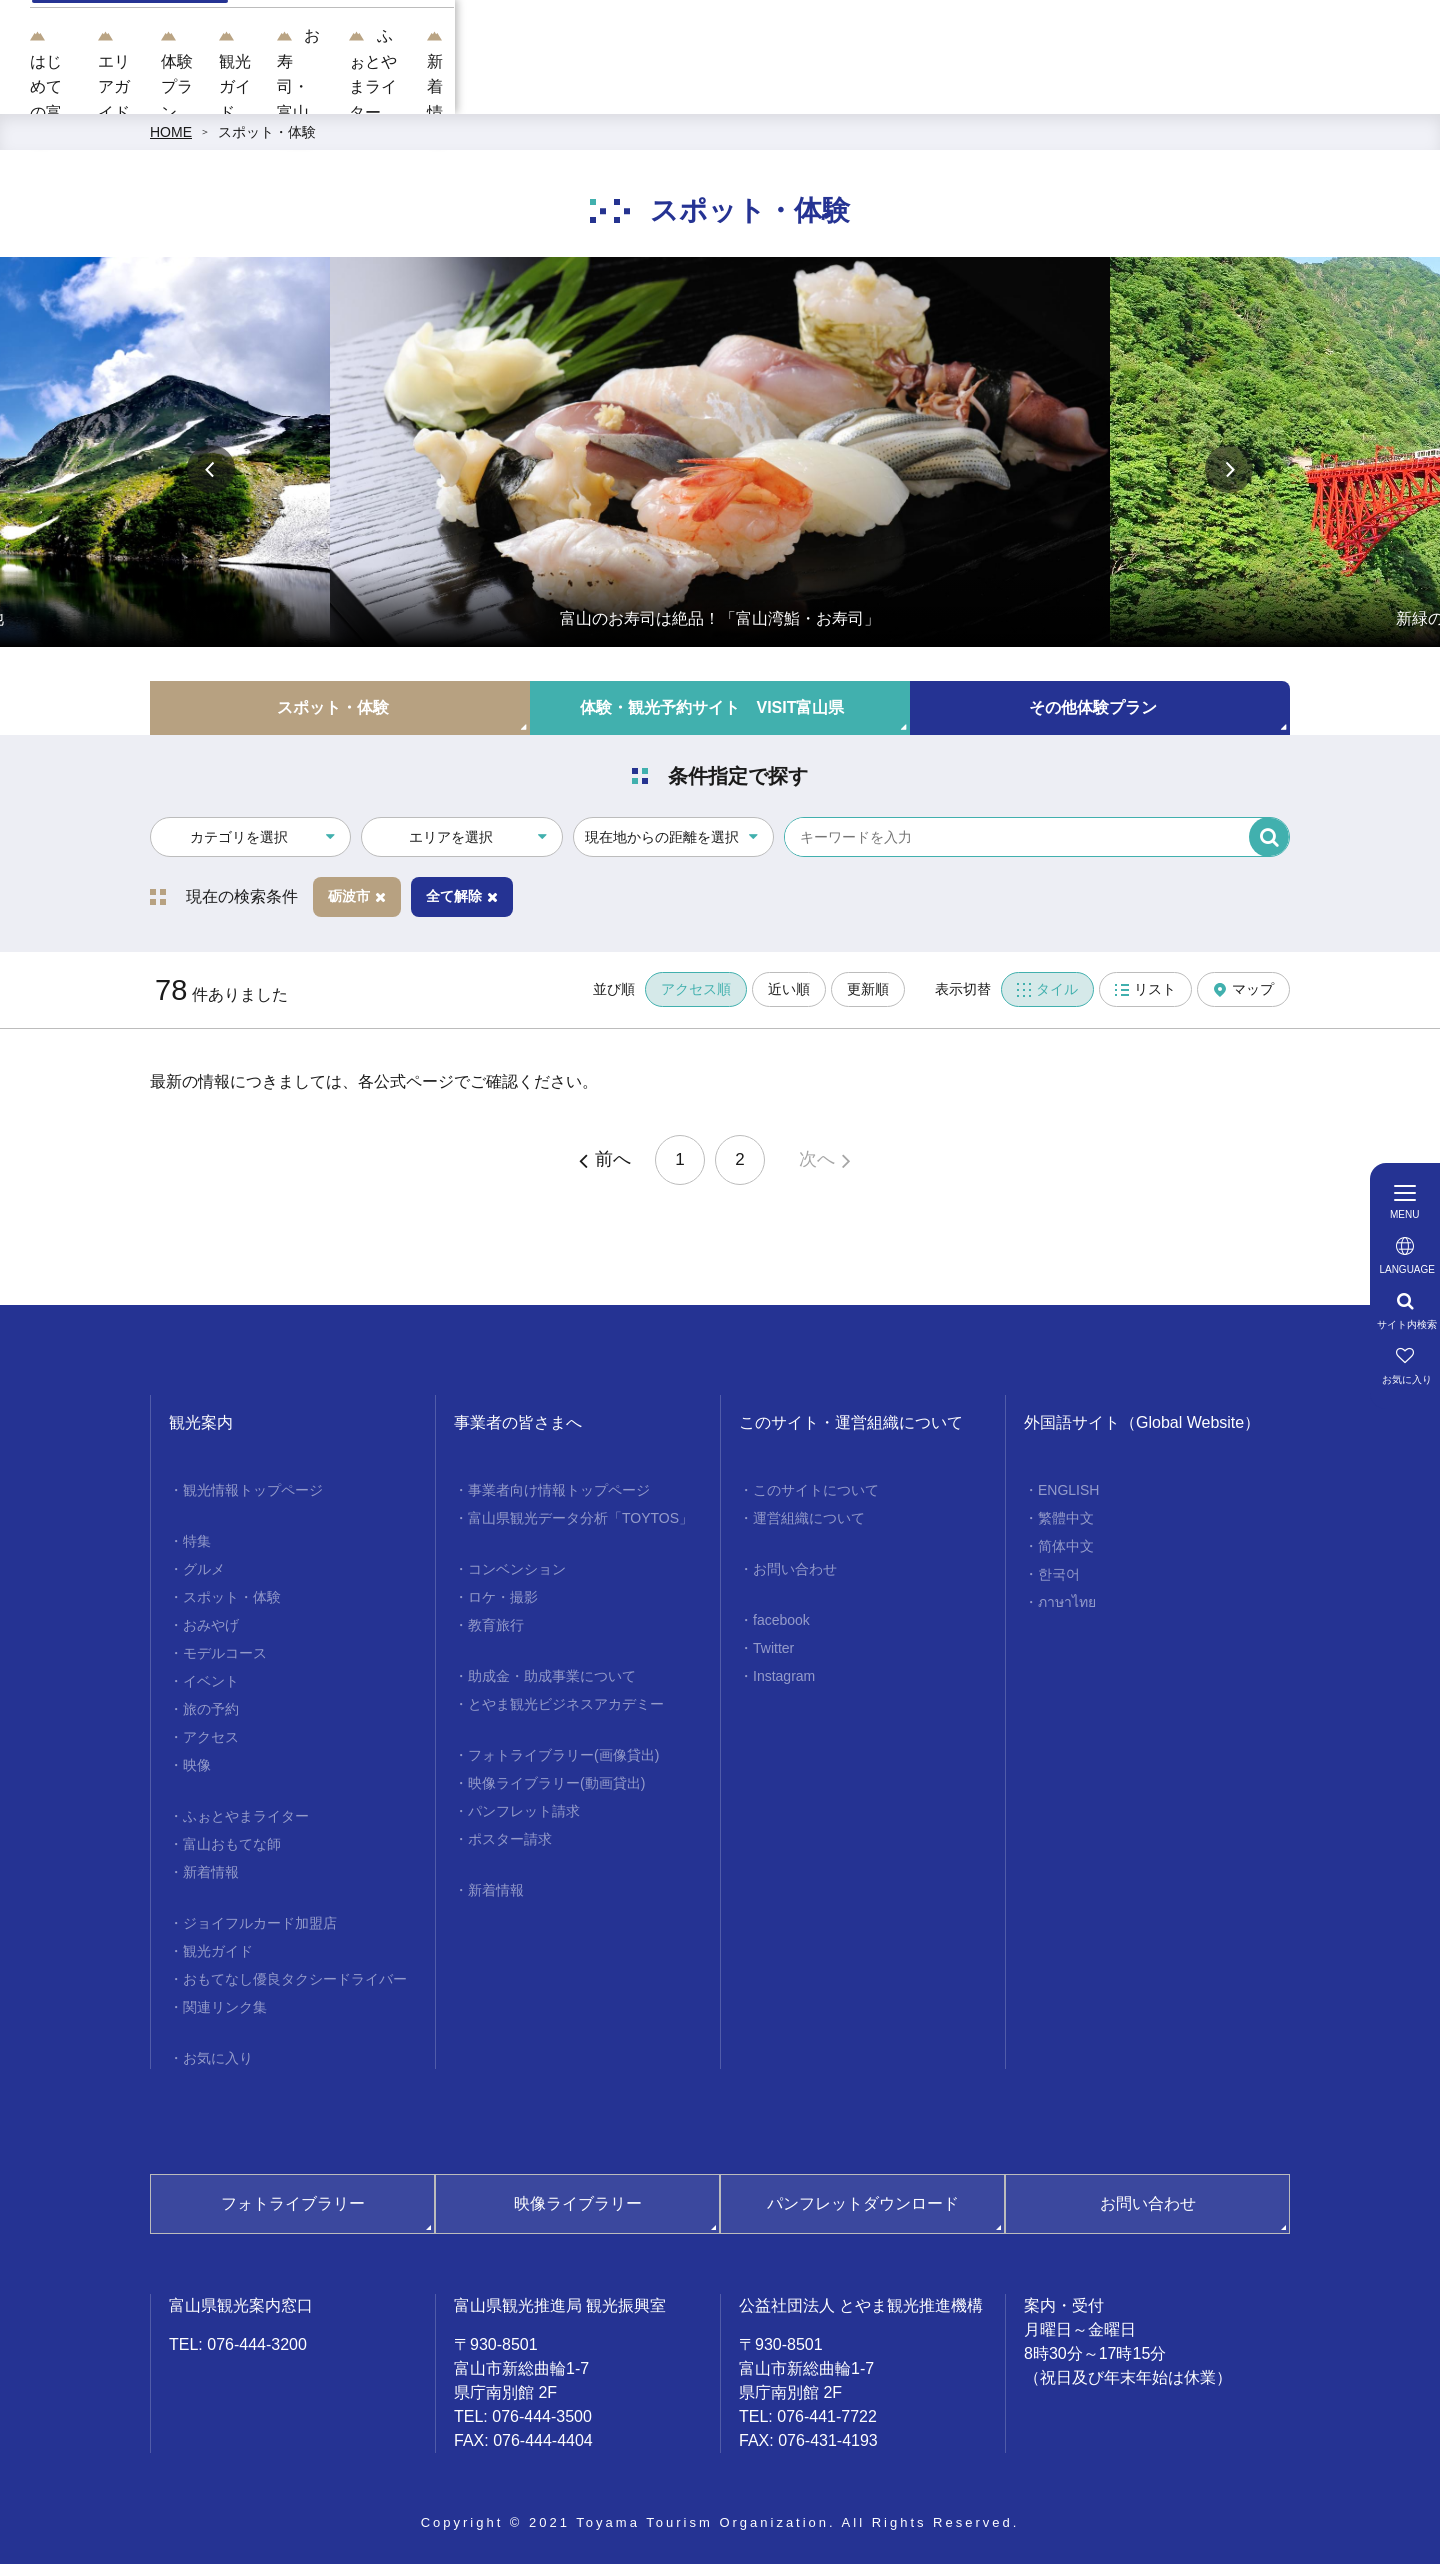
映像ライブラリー (578, 2212)
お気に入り (218, 2067)
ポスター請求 (510, 1848)
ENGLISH (1068, 1499)
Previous (211, 477)
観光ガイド (830, 90)
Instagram (784, 1685)
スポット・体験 (267, 140)
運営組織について (809, 1527)
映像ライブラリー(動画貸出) (556, 1792)
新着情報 (1331, 90)
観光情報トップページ (253, 1499)
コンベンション (517, 1578)
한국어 (1059, 1583)
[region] (886, 40)
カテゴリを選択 (239, 845)
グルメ (204, 1578)
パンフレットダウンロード (863, 2212)
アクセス (211, 1746)
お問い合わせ (795, 1578)
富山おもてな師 (232, 1853)
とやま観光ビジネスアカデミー (566, 1713)
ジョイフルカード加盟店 (260, 1932)
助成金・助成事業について (552, 1685)
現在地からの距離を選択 (662, 845)
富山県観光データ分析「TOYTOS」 (580, 1527)
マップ (1243, 998)
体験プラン (698, 90)
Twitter (773, 1657)
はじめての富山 (401, 90)
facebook (781, 1629)
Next (1229, 477)
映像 (197, 1774)
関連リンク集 (225, 2016)
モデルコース (225, 1662)
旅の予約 (211, 1718)
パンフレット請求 (524, 1820)
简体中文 (1066, 1555)
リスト (1145, 998)
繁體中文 (1066, 1527)
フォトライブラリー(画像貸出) (563, 1764)
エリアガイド (557, 90)
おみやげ (211, 1634)
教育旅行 (496, 1634)
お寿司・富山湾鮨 (986, 90)
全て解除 (462, 905)
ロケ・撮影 (503, 1606)
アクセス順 (696, 998)
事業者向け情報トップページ (559, 1499)
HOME (171, 140)
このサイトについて (816, 1499)
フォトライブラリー (293, 2212)
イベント (211, 1690)
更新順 (868, 998)
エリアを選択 (451, 845)
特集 (197, 1550)
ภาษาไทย (1067, 1611)
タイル (1047, 998)
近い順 (789, 998)
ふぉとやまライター (1175, 90)
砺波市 (357, 905)
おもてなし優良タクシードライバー (295, 1988)
